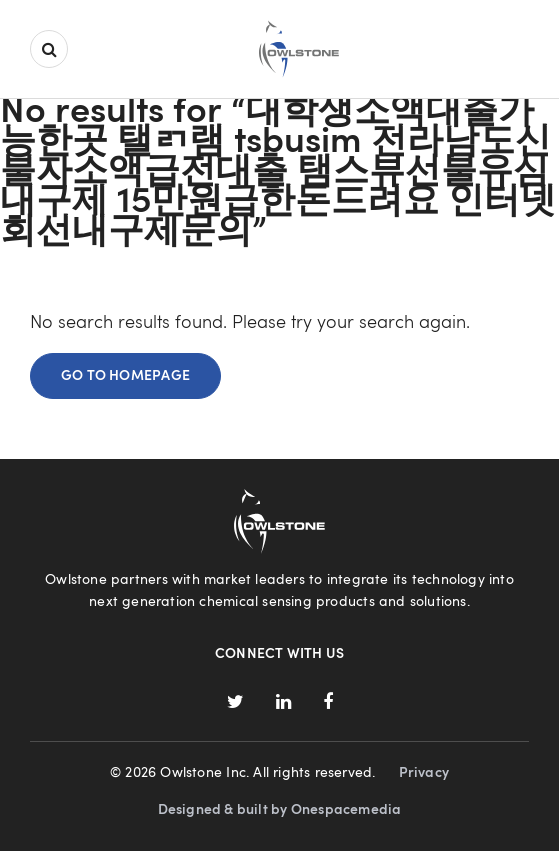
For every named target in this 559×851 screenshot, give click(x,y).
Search (49, 49)
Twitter (235, 702)
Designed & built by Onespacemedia (280, 810)
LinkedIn (283, 702)
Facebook (327, 702)
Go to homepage (125, 376)
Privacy (424, 773)
